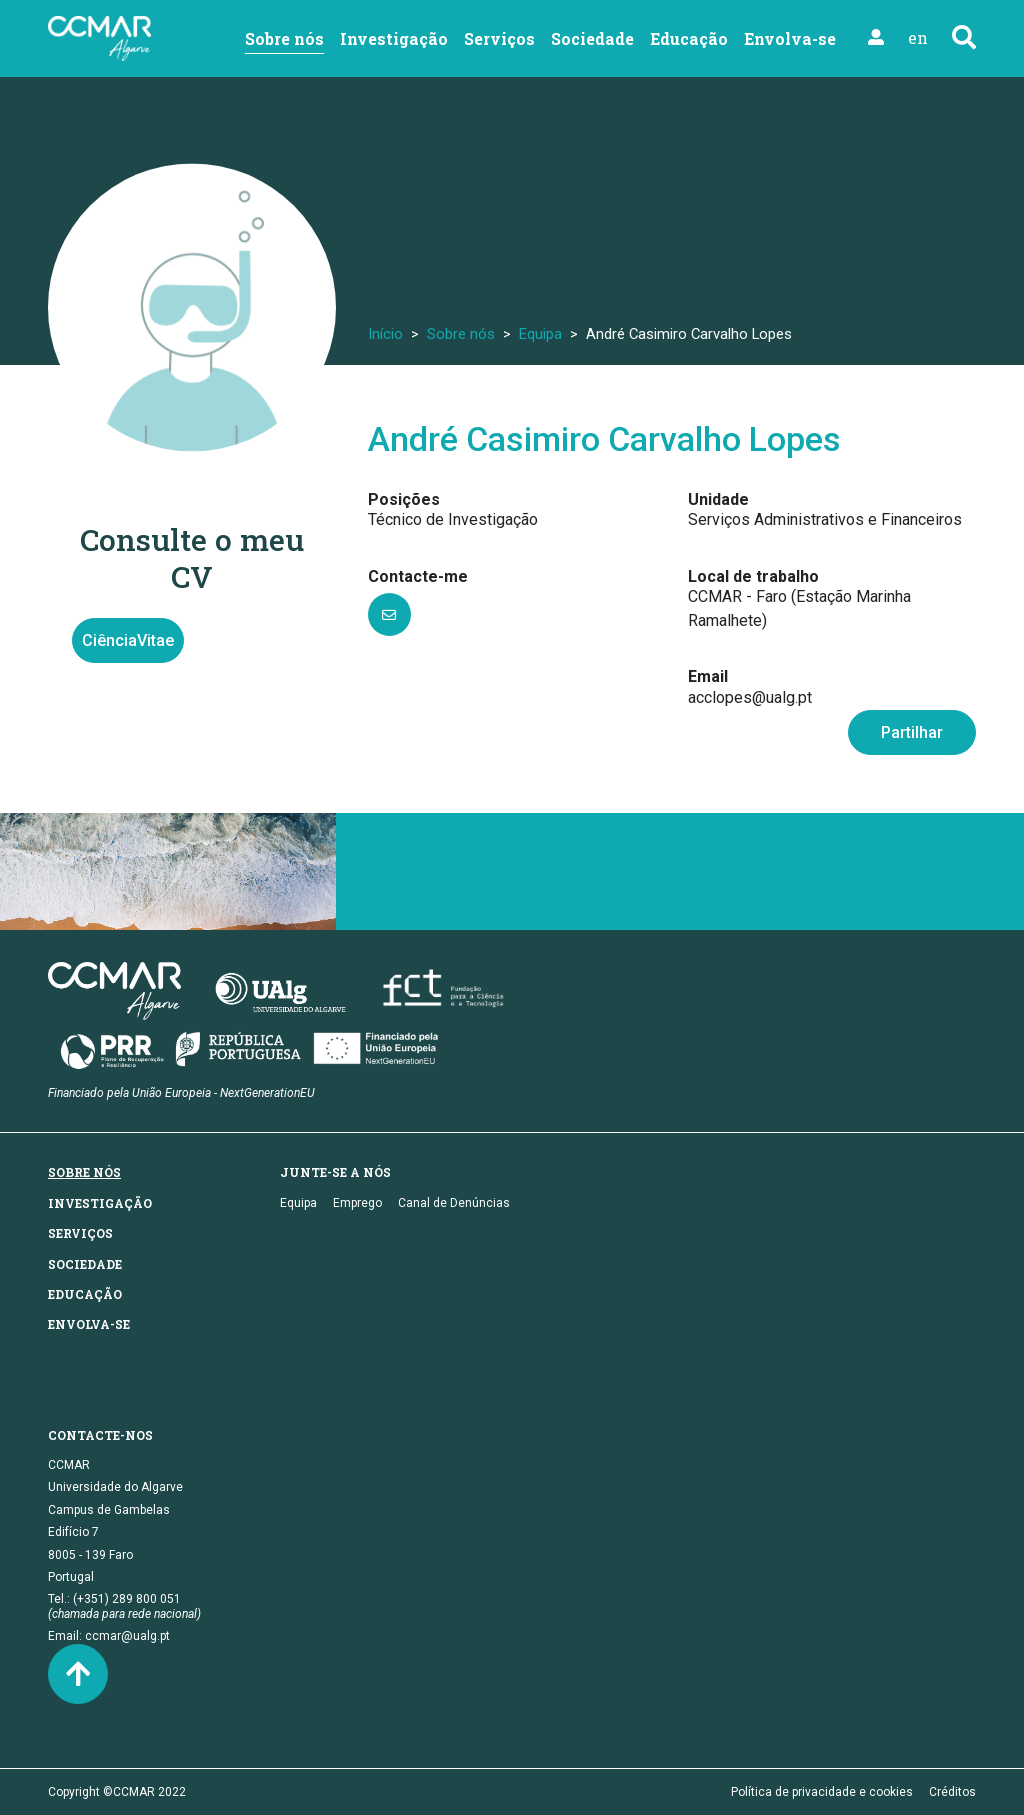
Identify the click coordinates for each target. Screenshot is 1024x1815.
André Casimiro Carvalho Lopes (604, 439)
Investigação (394, 38)
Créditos (952, 1792)
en (918, 37)
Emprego (357, 1203)
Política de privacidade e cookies (822, 1792)
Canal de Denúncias (454, 1203)
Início (385, 334)
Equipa (540, 334)
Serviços (499, 38)
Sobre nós (284, 38)
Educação (689, 38)
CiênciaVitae (128, 640)
